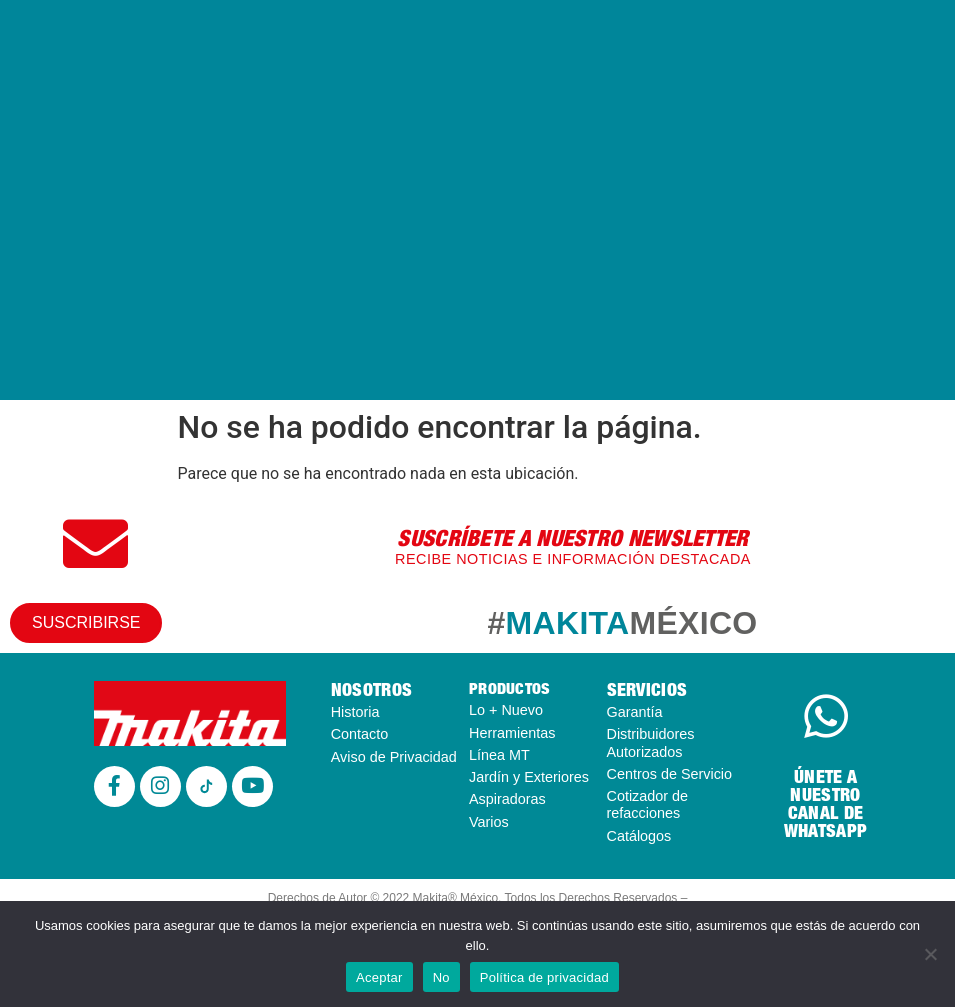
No (441, 977)
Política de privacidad (544, 977)
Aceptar (379, 977)
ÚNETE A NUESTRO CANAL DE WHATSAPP (825, 803)
